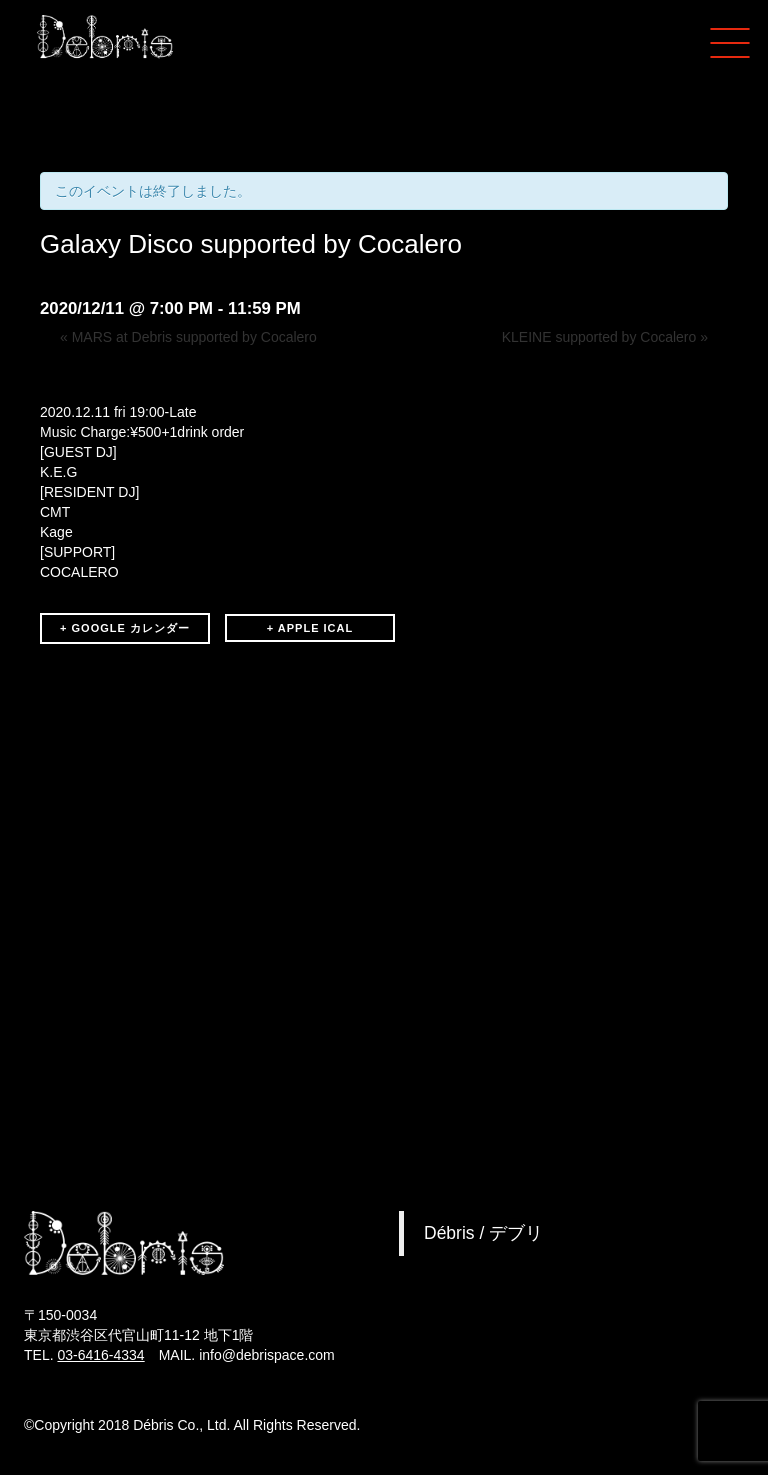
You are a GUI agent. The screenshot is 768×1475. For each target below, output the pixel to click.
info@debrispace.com (267, 1355)
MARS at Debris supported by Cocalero (188, 337)
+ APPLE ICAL (310, 628)
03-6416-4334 (100, 1355)
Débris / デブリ (483, 1233)
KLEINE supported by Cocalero (605, 337)
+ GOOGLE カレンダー (125, 628)
